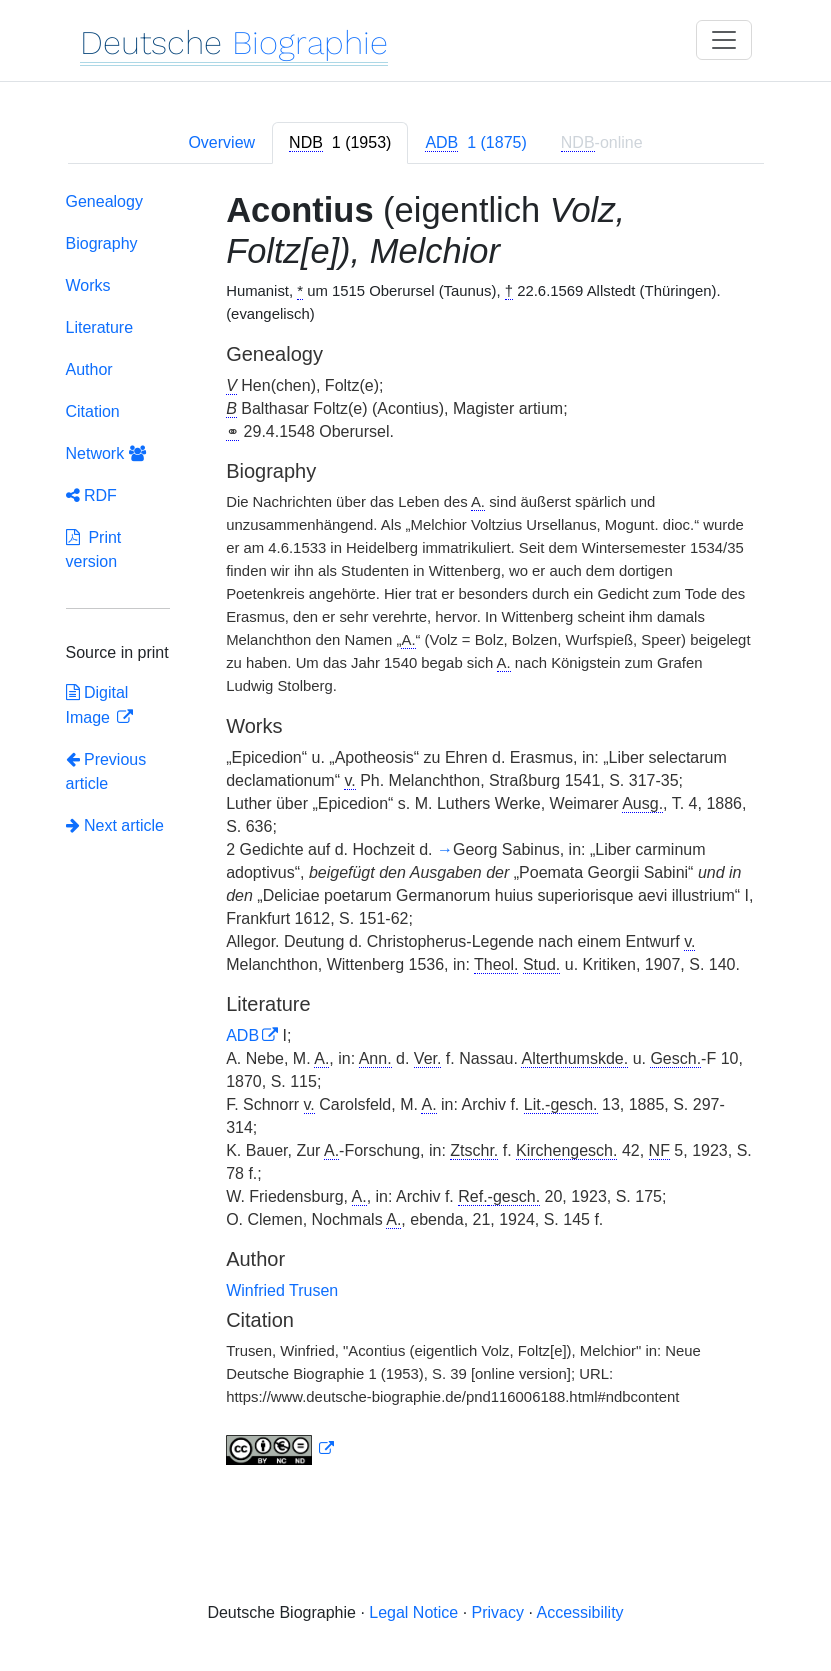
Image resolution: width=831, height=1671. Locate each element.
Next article (115, 825)
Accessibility (579, 1612)
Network (106, 453)
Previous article (106, 771)
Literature (100, 327)
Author (89, 369)
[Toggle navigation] (724, 40)
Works (88, 285)
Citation (93, 411)
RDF (91, 495)
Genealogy (104, 201)
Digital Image (97, 705)
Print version (94, 549)
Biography (102, 243)
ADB (242, 1035)
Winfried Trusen (282, 1290)
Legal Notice (413, 1612)
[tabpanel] (416, 833)
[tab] (340, 143)
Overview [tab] (221, 142)
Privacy (498, 1612)
